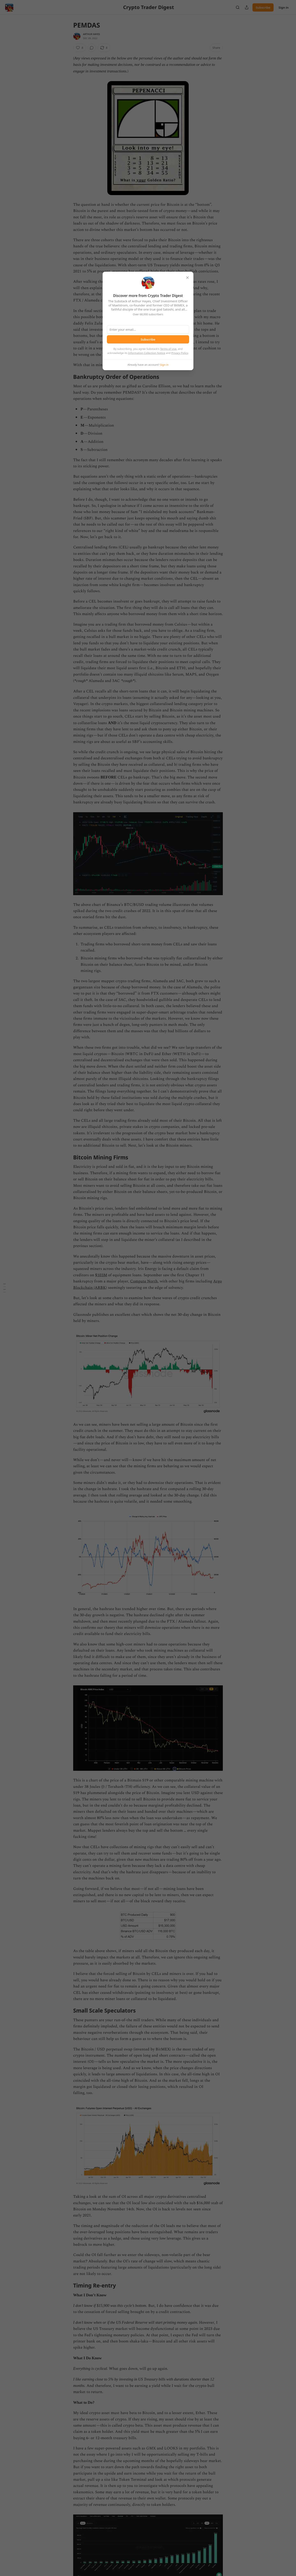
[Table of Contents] (4, 1288)
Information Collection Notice (146, 353)
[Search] (238, 7)
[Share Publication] (247, 7)
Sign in (284, 7)
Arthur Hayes (91, 34)
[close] (187, 277)
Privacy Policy (179, 353)
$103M (101, 1275)
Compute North (144, 1281)
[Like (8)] (79, 48)
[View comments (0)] (92, 48)
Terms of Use (168, 349)
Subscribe (263, 7)
